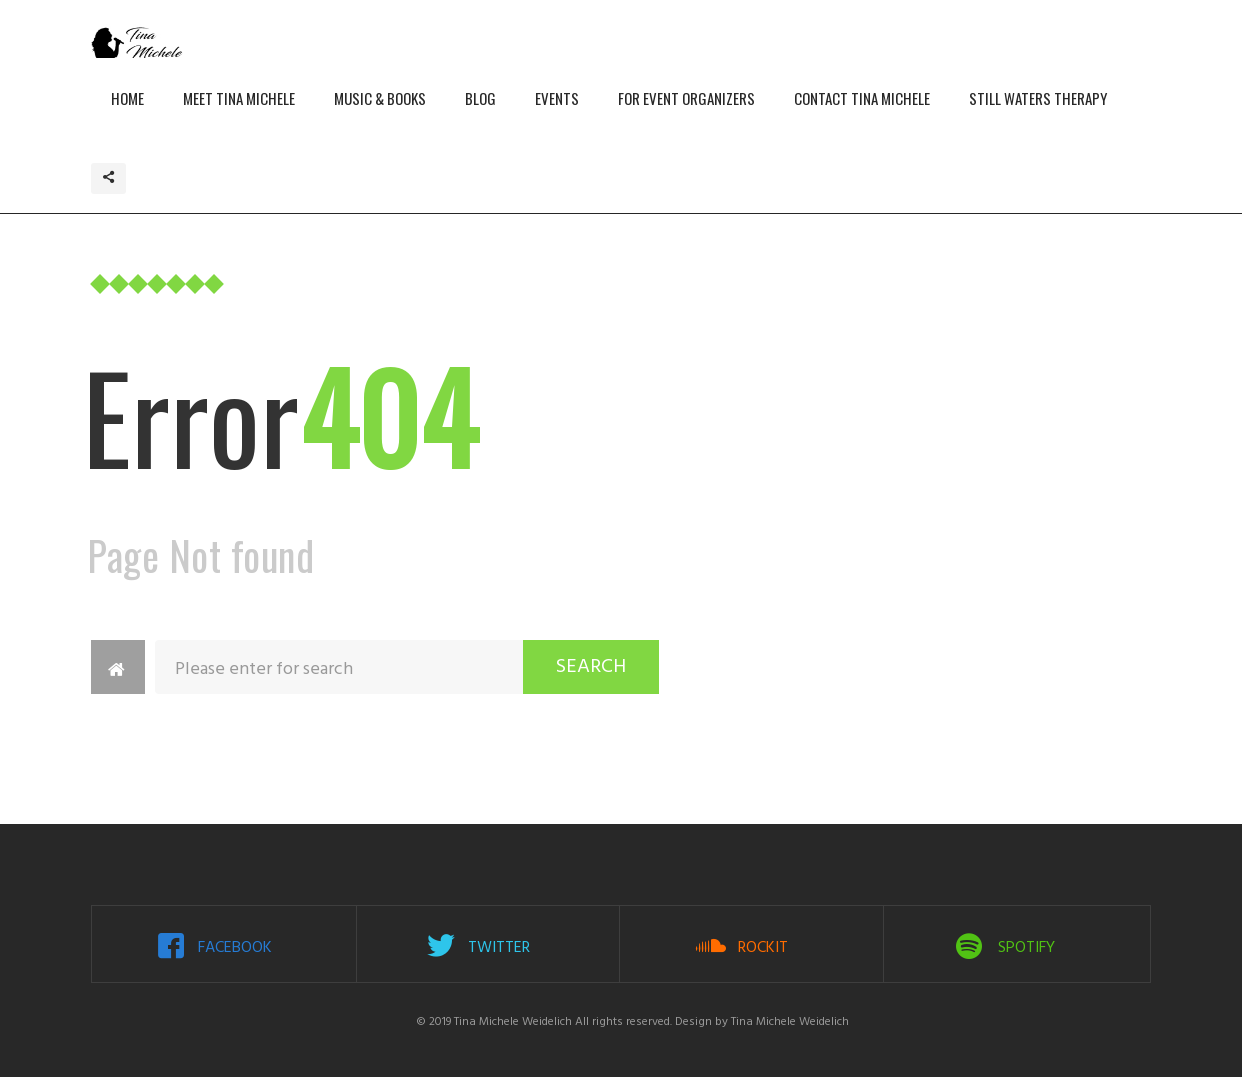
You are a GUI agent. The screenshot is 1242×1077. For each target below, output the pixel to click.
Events (557, 98)
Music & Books (380, 98)
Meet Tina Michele (239, 98)
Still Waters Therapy (1038, 98)
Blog (480, 98)
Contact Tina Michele (862, 98)
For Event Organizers (686, 98)
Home (127, 98)
